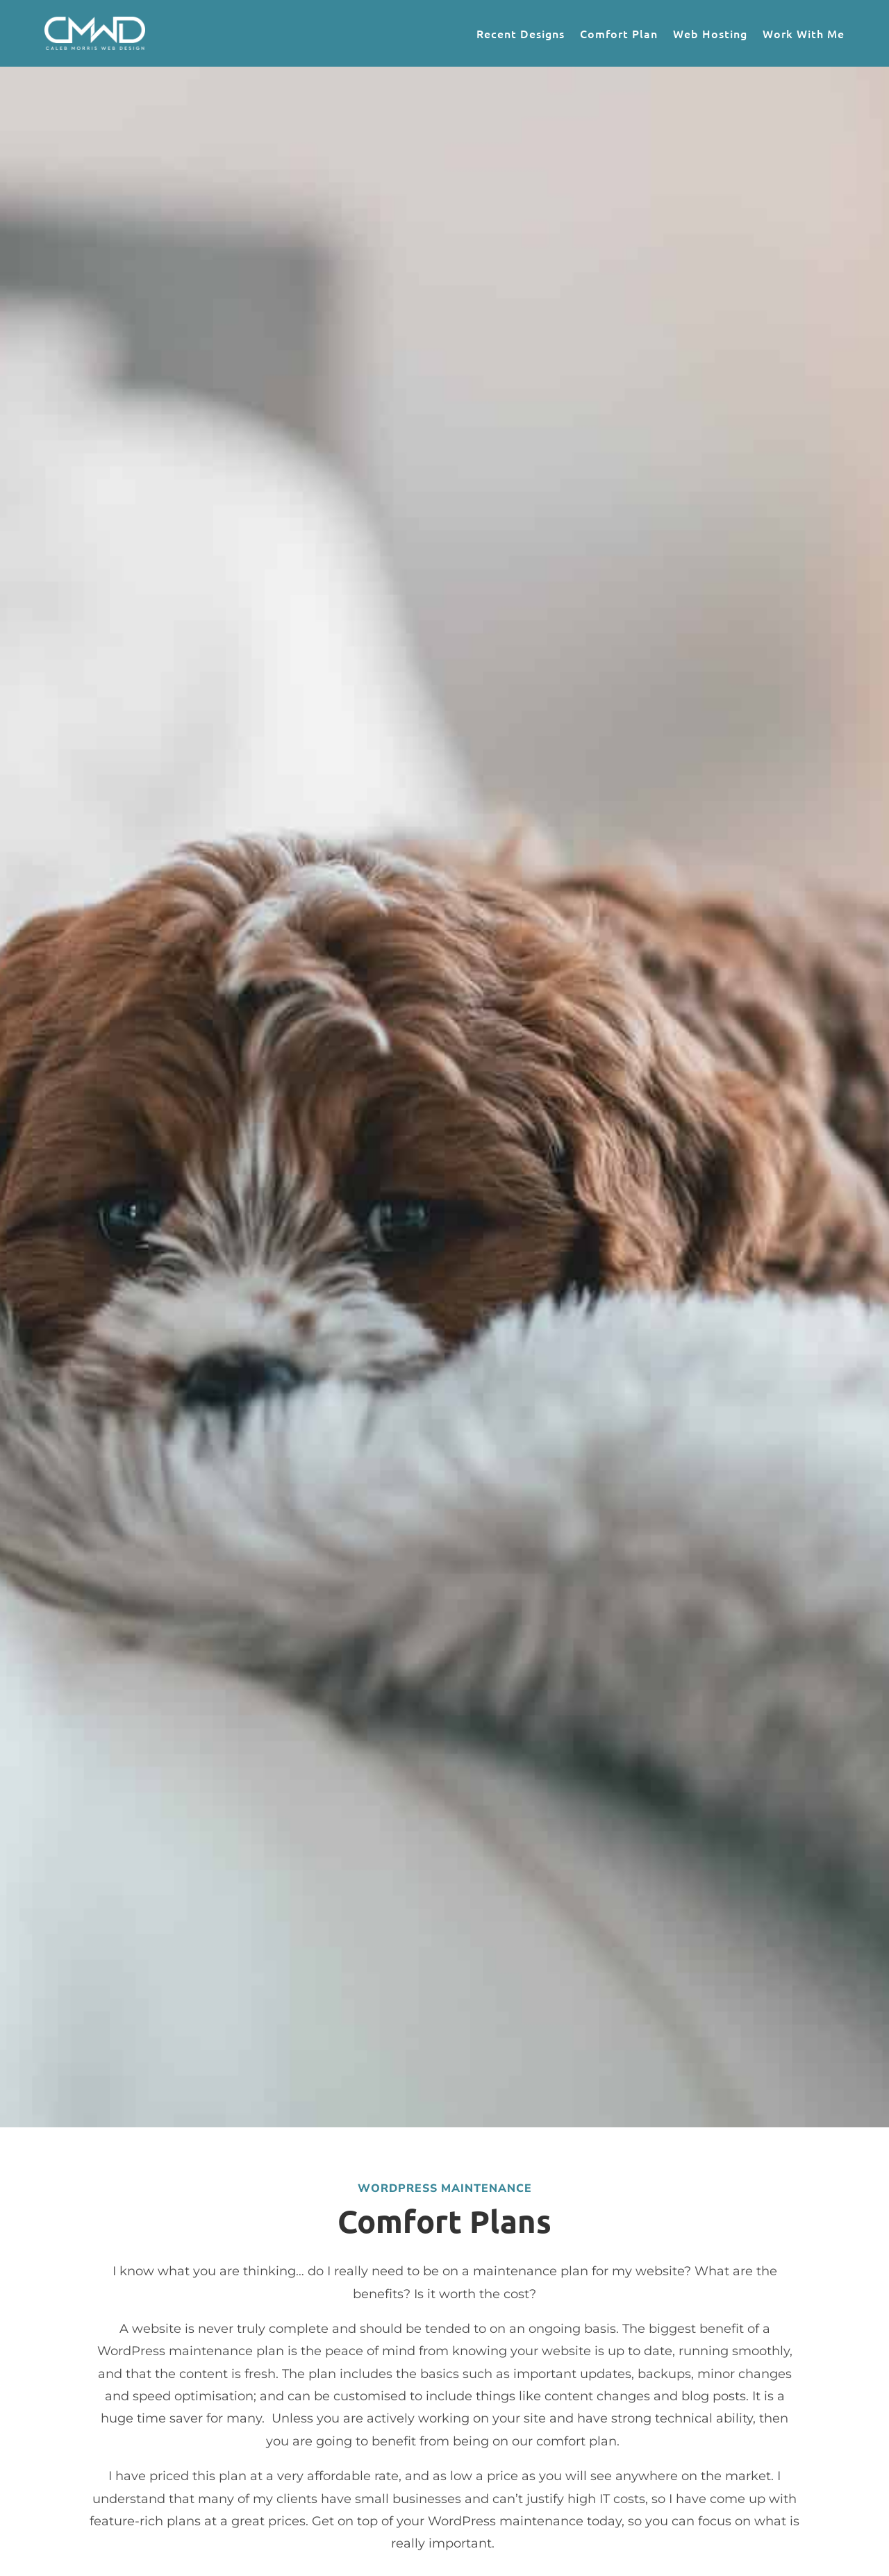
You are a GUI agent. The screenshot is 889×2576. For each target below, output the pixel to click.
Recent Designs (520, 33)
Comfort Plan (619, 33)
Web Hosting (710, 33)
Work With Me (804, 33)
